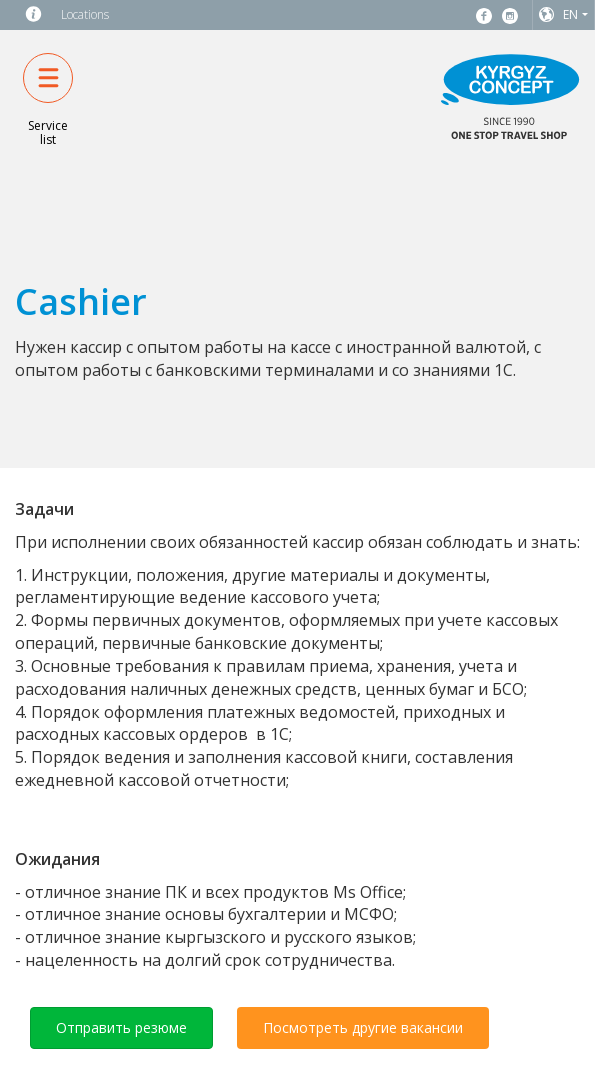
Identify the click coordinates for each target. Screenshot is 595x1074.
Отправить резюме (121, 1027)
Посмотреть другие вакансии (363, 1027)
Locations (85, 14)
